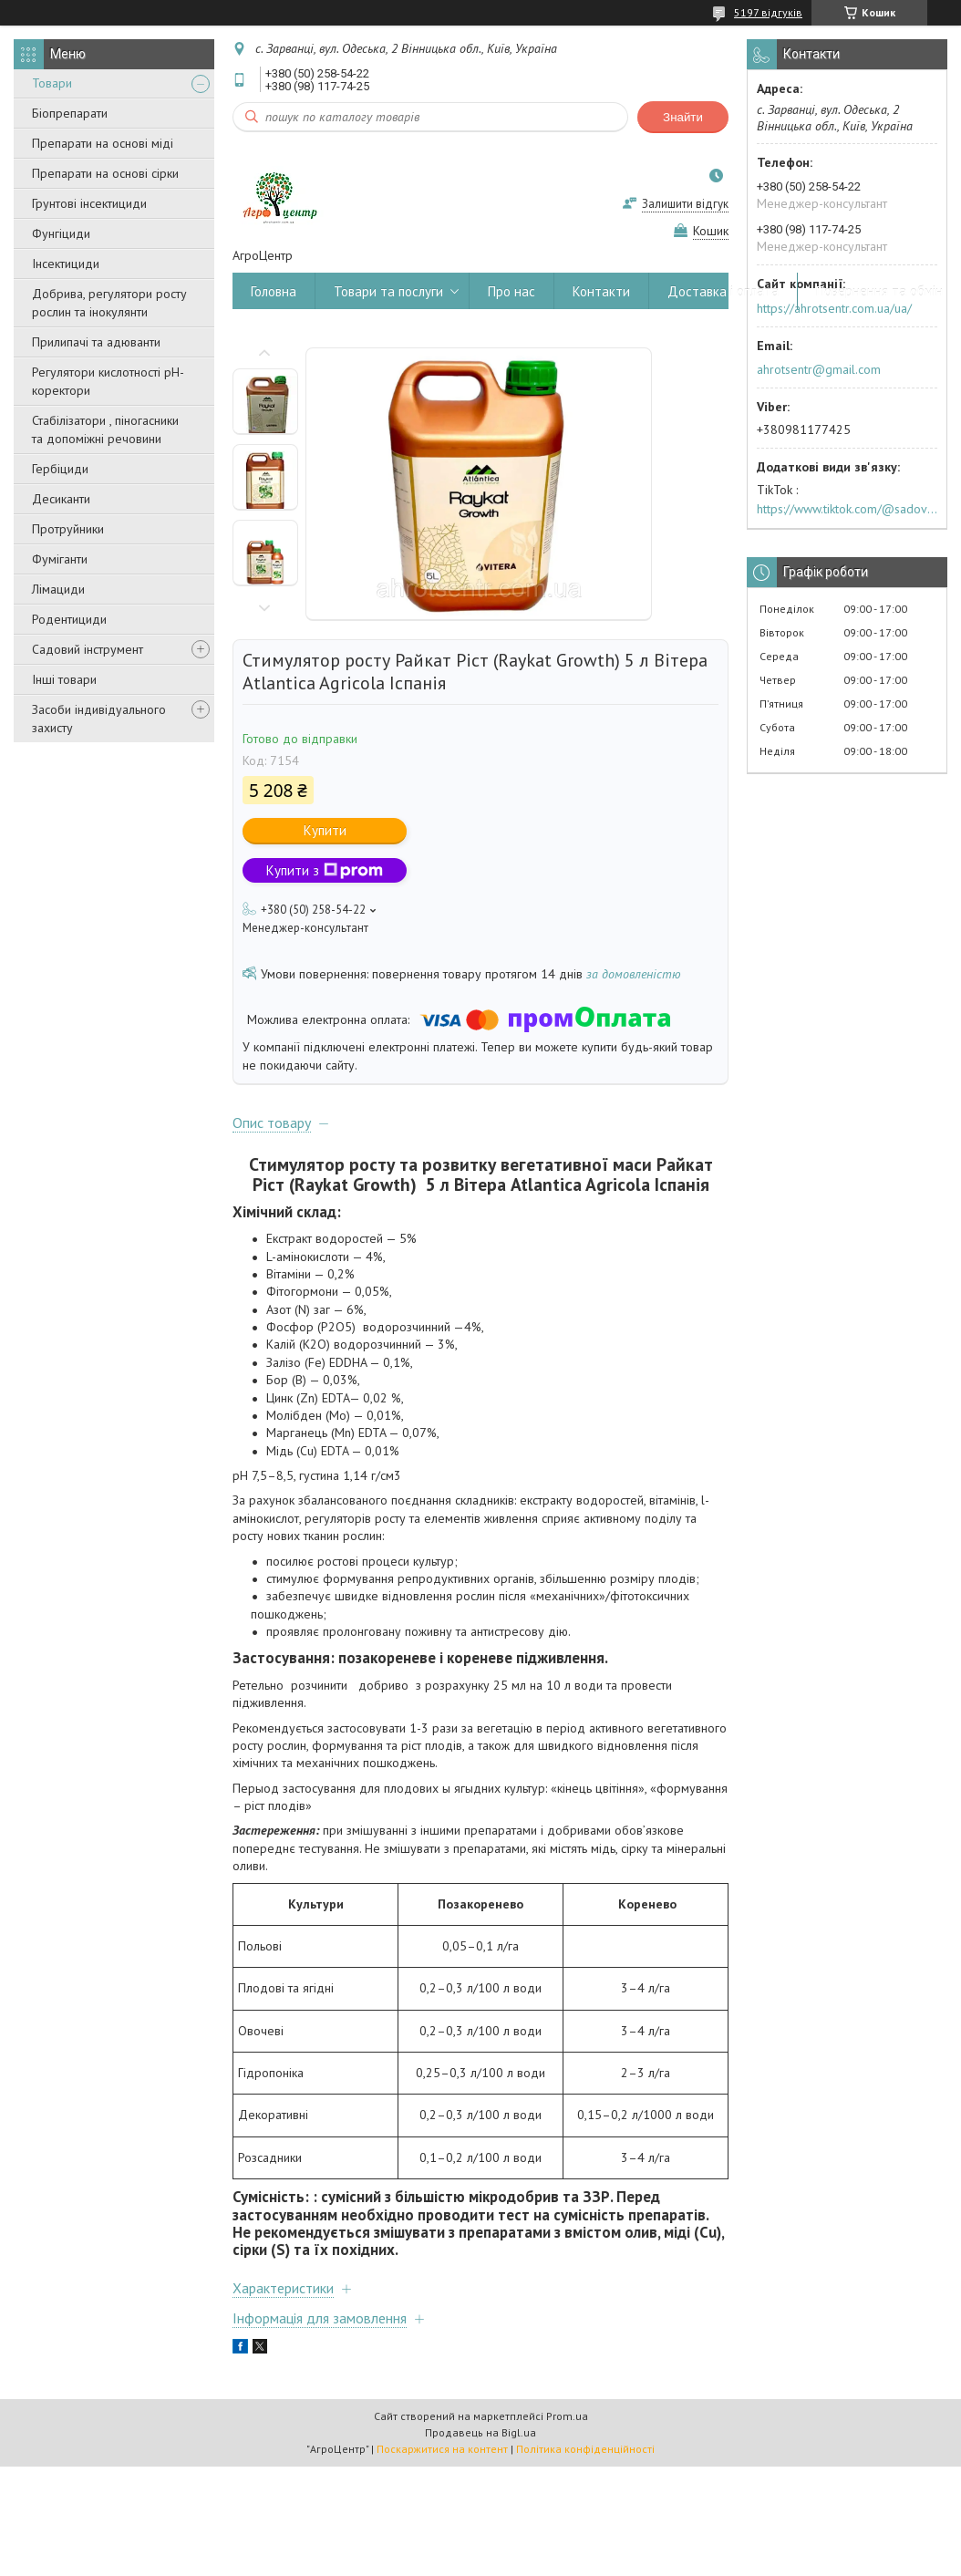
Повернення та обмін (879, 291)
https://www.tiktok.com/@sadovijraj (847, 509)
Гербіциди (60, 468)
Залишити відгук (685, 204)
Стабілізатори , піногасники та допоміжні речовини (105, 429)
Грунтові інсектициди (89, 203)
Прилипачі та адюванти (96, 342)
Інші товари (64, 679)
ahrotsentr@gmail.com (819, 369)
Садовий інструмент (87, 649)
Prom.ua (567, 2416)
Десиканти (61, 499)
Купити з (324, 870)
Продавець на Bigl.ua (480, 2432)
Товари (52, 83)
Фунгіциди (61, 233)
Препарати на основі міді (102, 143)
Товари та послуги (388, 291)
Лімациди (58, 589)
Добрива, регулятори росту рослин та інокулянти (109, 302)
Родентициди (69, 619)
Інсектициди (65, 263)
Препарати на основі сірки (105, 173)
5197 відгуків (768, 12)
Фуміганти (60, 559)
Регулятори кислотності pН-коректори (108, 381)
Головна (273, 291)
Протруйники (68, 529)
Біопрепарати (70, 113)
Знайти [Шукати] (683, 117)
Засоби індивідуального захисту (99, 718)
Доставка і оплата (723, 291)
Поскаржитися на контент (442, 2449)
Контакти (601, 291)
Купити (325, 830)
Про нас (511, 291)
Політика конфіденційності (585, 2449)
